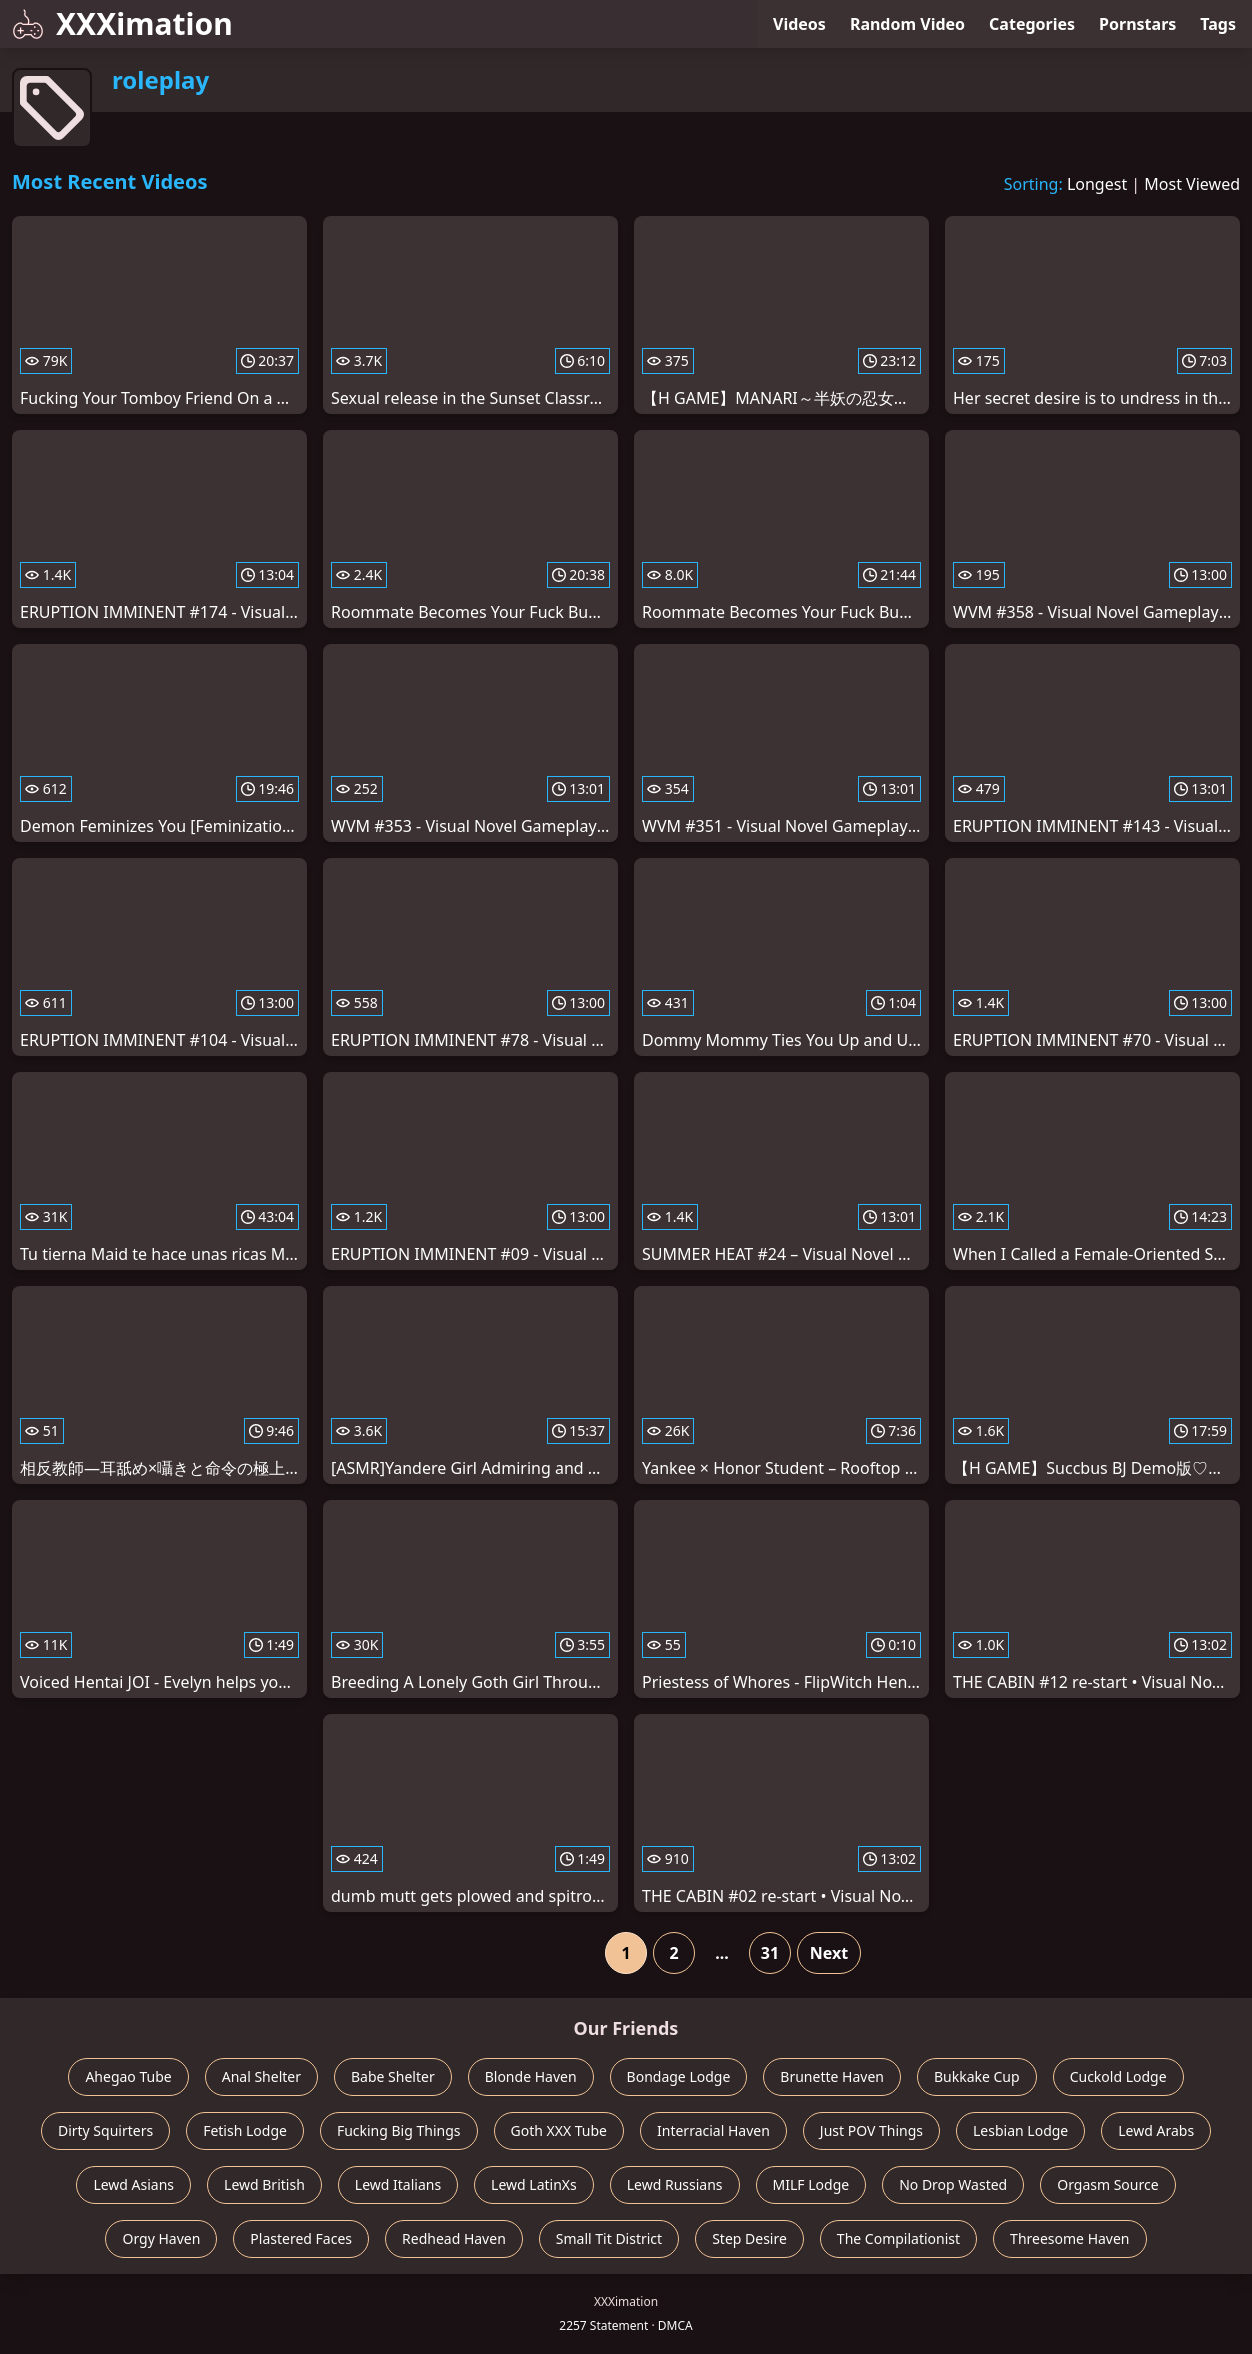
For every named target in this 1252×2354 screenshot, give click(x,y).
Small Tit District (609, 2238)
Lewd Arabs (1156, 2130)
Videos (799, 24)
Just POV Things (871, 2130)
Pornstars (1137, 24)
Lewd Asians (133, 2184)
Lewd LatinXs (534, 2184)
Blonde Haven (531, 2076)
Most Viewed (1192, 184)
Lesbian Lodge (1020, 2130)
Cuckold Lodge (1118, 2076)
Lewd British (264, 2184)
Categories (1032, 24)
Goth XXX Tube (559, 2130)
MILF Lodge (811, 2184)
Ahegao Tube (128, 2076)
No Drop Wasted (953, 2184)
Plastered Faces (301, 2238)
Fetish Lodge (245, 2130)
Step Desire (749, 2238)
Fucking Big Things (399, 2130)
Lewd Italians (398, 2184)
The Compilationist (898, 2238)
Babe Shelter (393, 2076)
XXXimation (122, 23)
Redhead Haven (454, 2238)
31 (770, 1953)
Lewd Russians (675, 2184)
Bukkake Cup (977, 2076)
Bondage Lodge (679, 2076)
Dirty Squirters (105, 2130)
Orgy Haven (161, 2238)
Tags (1218, 24)
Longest (1097, 184)
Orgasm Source (1107, 2184)
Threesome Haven (1069, 2238)
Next (829, 1953)
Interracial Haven (713, 2130)
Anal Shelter (261, 2076)
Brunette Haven (832, 2076)
